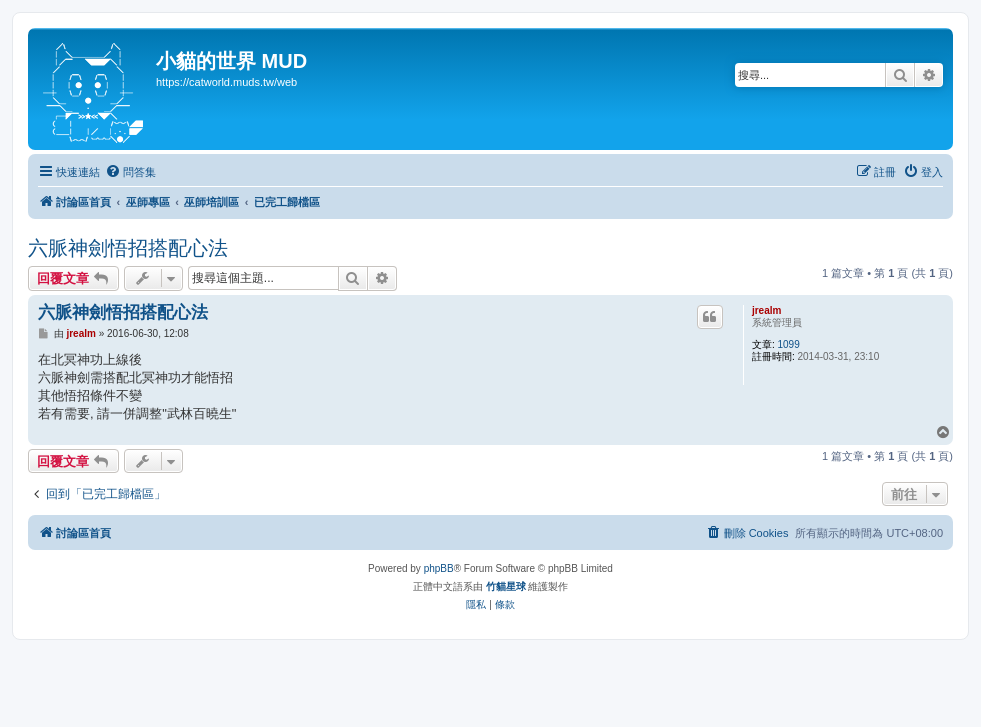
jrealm (766, 310)
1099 (788, 344)
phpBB (439, 568)
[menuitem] (130, 172)
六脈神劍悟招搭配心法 (128, 248)
